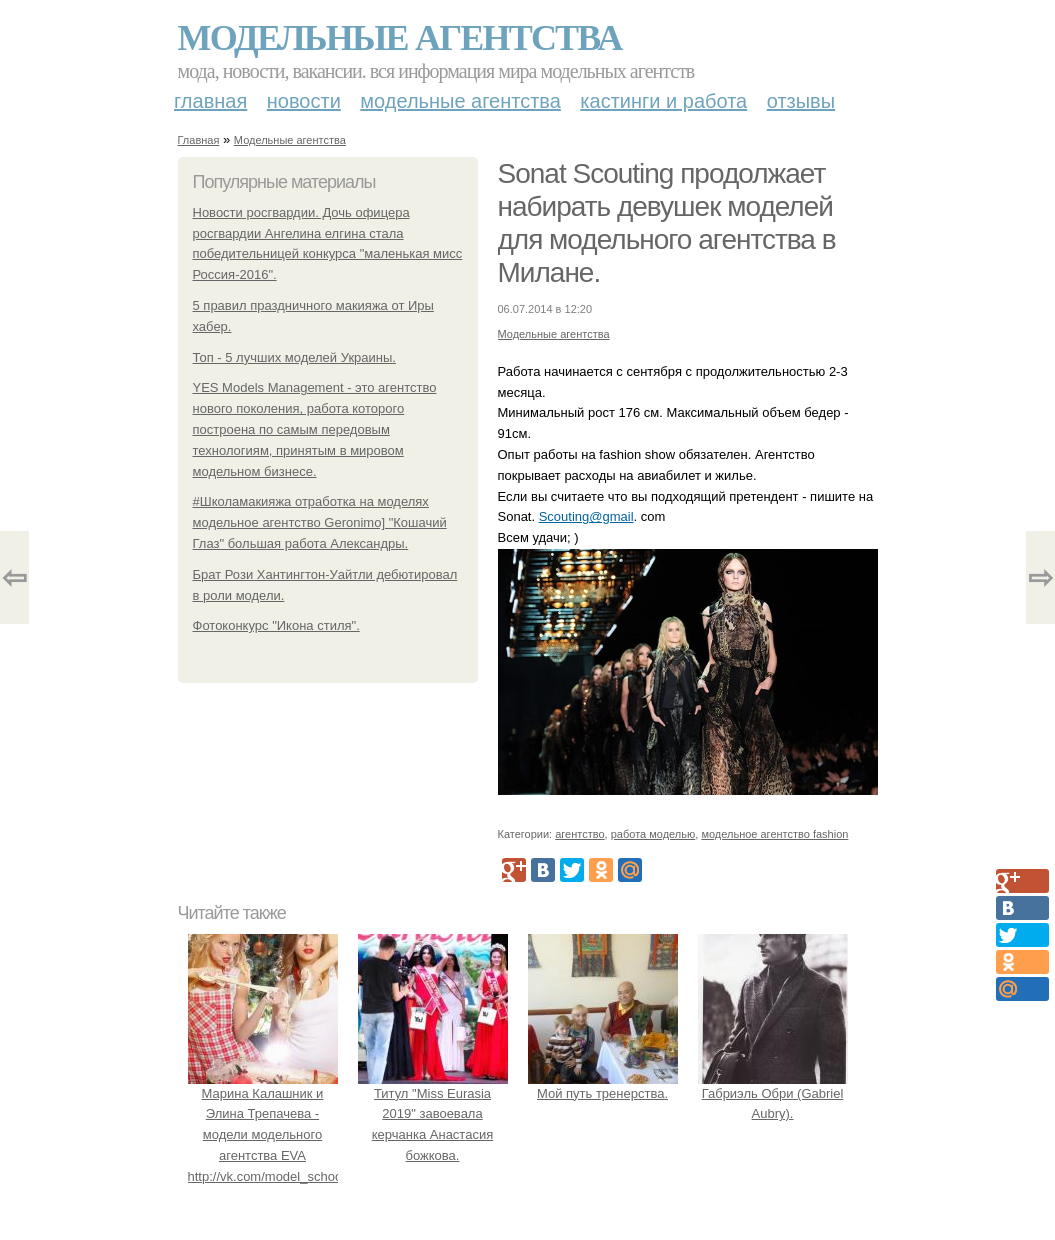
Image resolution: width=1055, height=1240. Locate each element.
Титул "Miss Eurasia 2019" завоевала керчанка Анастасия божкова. (433, 1114)
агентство (579, 834)
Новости (304, 101)
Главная (210, 101)
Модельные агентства (400, 38)
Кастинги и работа (663, 101)
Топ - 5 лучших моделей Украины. (294, 357)
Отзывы (801, 101)
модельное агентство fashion (774, 834)
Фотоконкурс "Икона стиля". (276, 625)
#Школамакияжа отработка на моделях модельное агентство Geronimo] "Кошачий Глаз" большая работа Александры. (320, 522)
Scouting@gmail (586, 516)
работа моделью (653, 834)
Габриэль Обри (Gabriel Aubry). (773, 1093)
